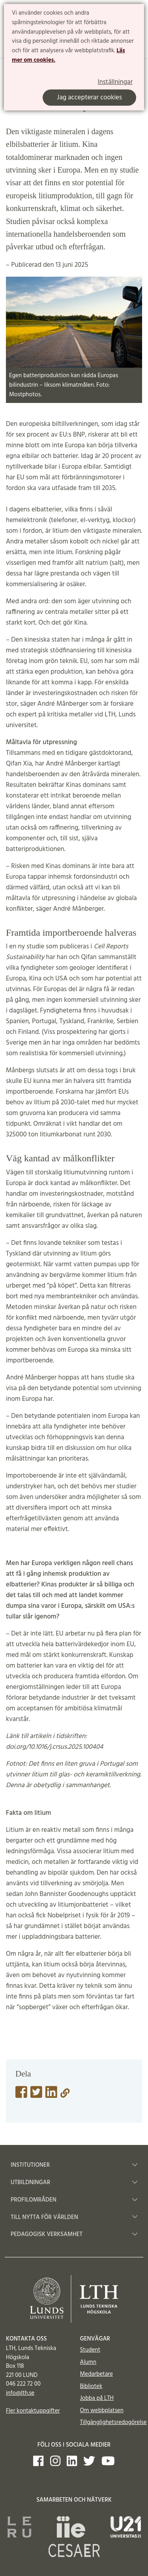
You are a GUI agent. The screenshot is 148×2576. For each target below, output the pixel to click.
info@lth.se (20, 2393)
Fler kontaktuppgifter (33, 2411)
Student (90, 2350)
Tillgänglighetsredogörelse (113, 2422)
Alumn (88, 2362)
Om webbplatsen (102, 2410)
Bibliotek (91, 2386)
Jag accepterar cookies (89, 97)
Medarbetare (96, 2374)
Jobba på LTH (97, 2398)
